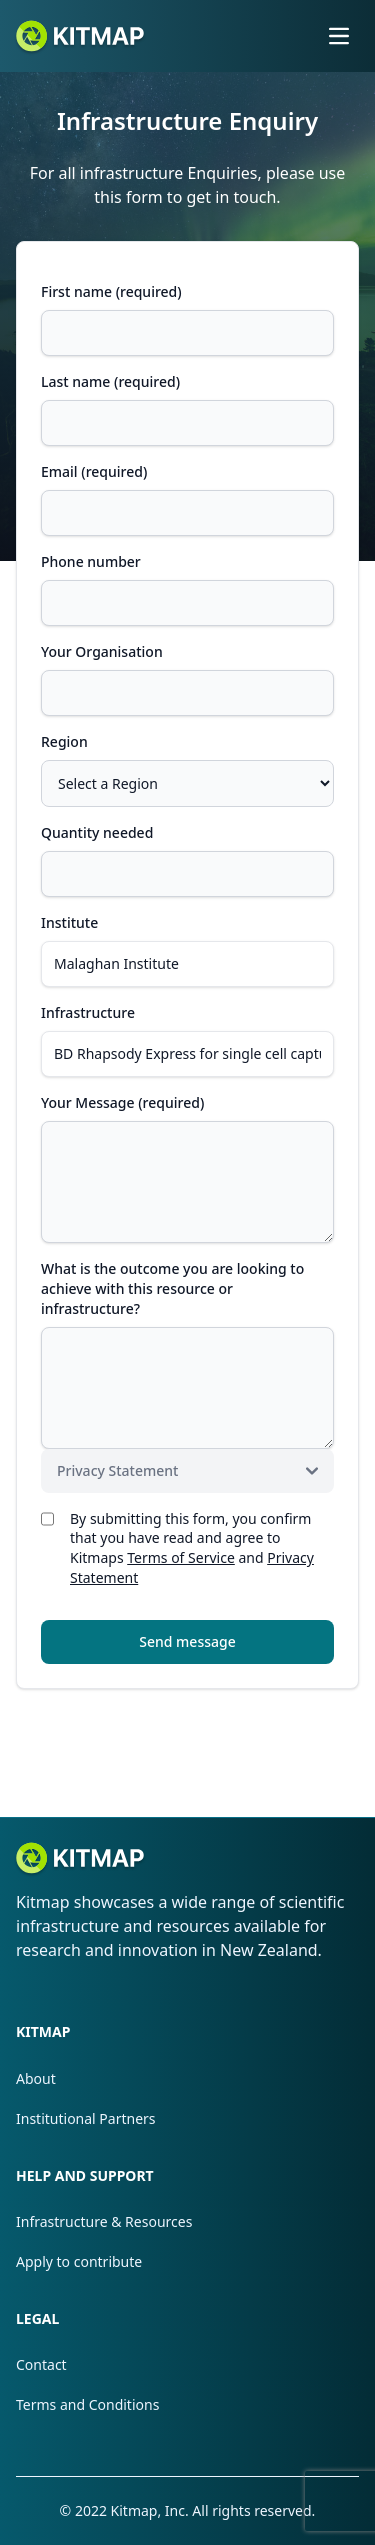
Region (64, 741)
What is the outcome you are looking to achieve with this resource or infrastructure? (172, 1288)
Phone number (91, 561)
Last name (110, 381)
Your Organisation (102, 651)
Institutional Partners (86, 2118)
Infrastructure (88, 1012)
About (36, 2078)
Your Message (122, 1102)
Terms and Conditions (87, 2404)
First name (111, 291)
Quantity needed (97, 832)
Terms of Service (181, 1557)
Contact (41, 2364)
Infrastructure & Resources (104, 2221)
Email (94, 471)
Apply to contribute (79, 2261)
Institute (69, 922)
